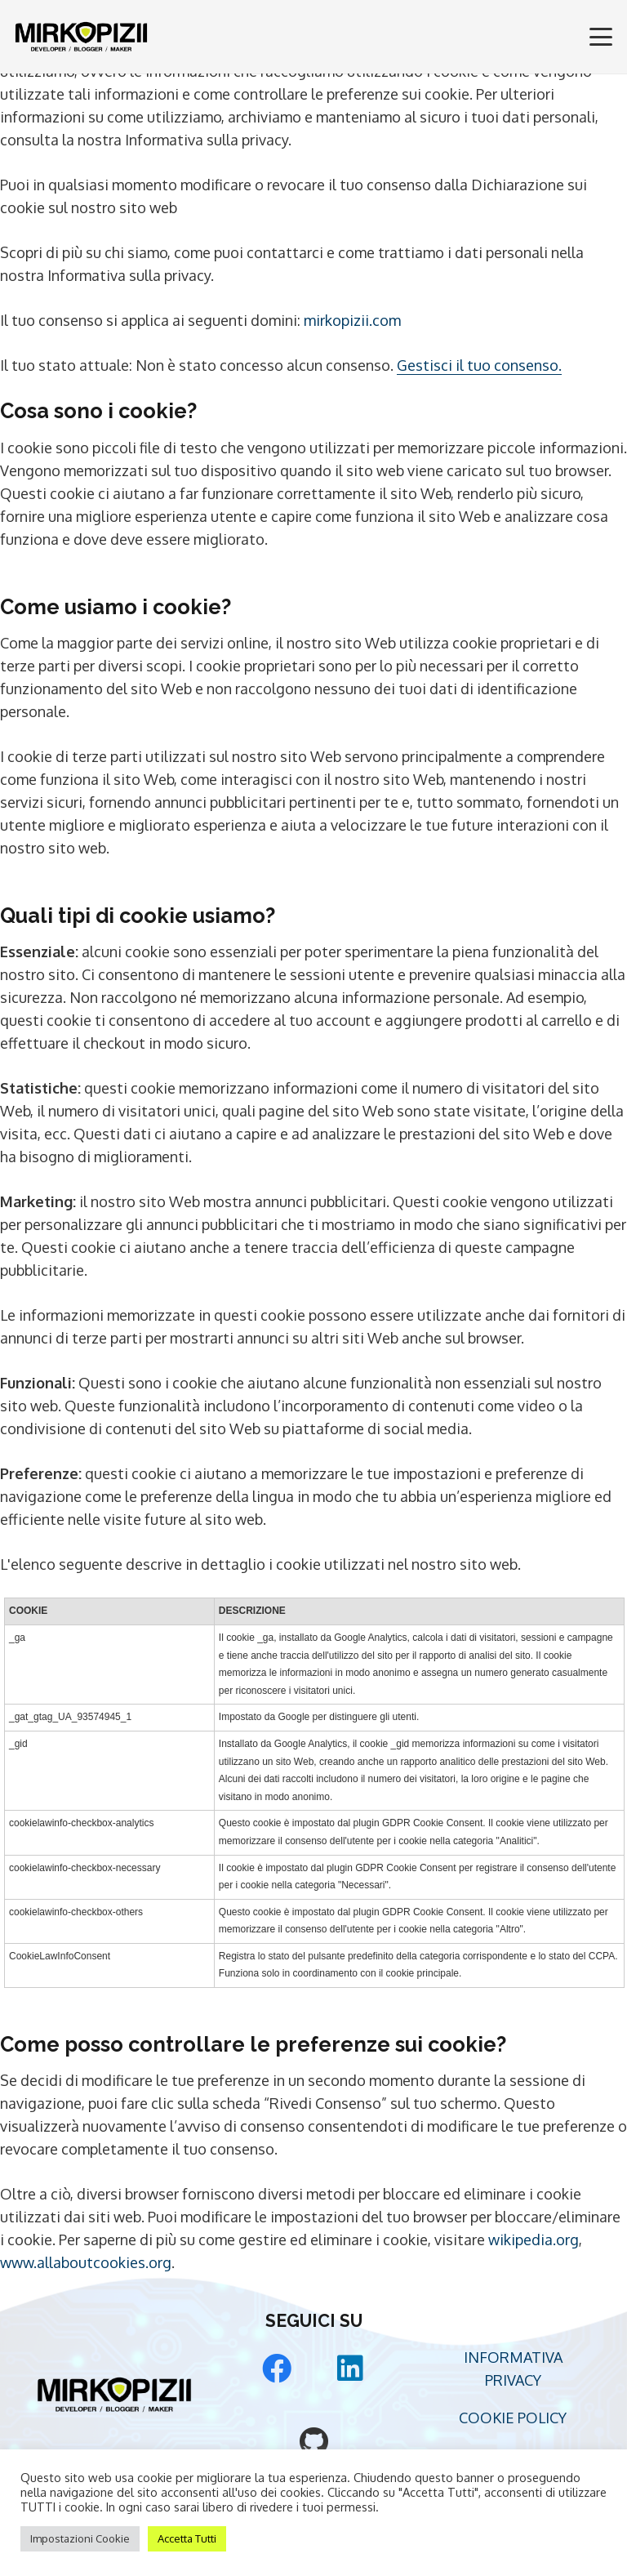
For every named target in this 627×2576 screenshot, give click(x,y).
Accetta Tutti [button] (187, 2538)
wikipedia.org (533, 2239)
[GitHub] (313, 2442)
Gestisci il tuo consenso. (479, 365)
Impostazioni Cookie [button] (80, 2538)
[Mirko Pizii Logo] (81, 36)
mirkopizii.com (352, 320)
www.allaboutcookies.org (85, 2262)
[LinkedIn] (350, 2368)
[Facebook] (277, 2368)
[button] (601, 36)
